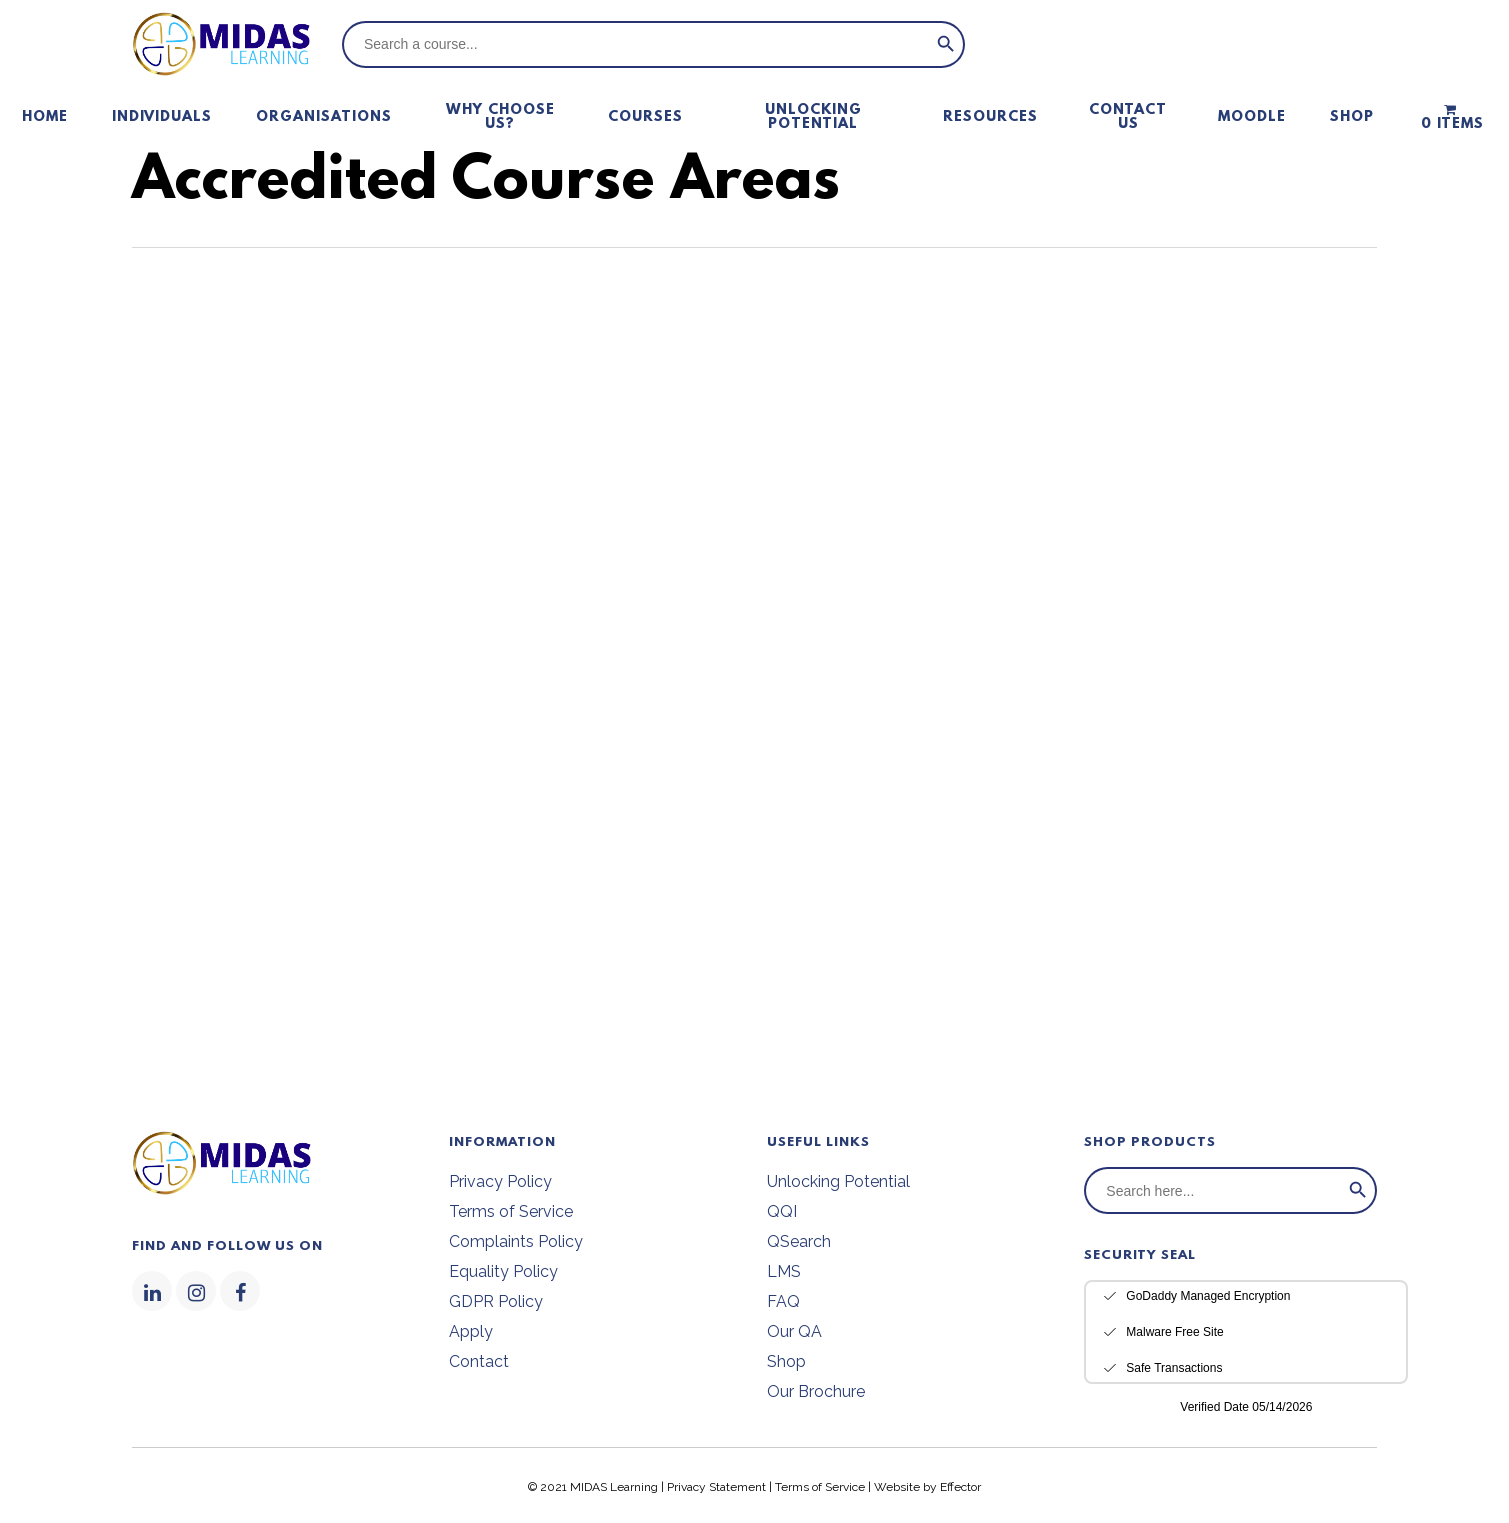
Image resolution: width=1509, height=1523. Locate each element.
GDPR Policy (496, 1301)
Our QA (794, 1331)
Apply (471, 1331)
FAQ (783, 1301)
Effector (960, 1487)
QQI (782, 1211)
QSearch (799, 1241)
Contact (479, 1361)
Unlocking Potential (838, 1181)
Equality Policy (503, 1271)
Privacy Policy (500, 1181)
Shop (786, 1361)
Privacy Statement (716, 1487)
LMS (784, 1271)
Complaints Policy (516, 1241)
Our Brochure (816, 1391)
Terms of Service (511, 1211)
